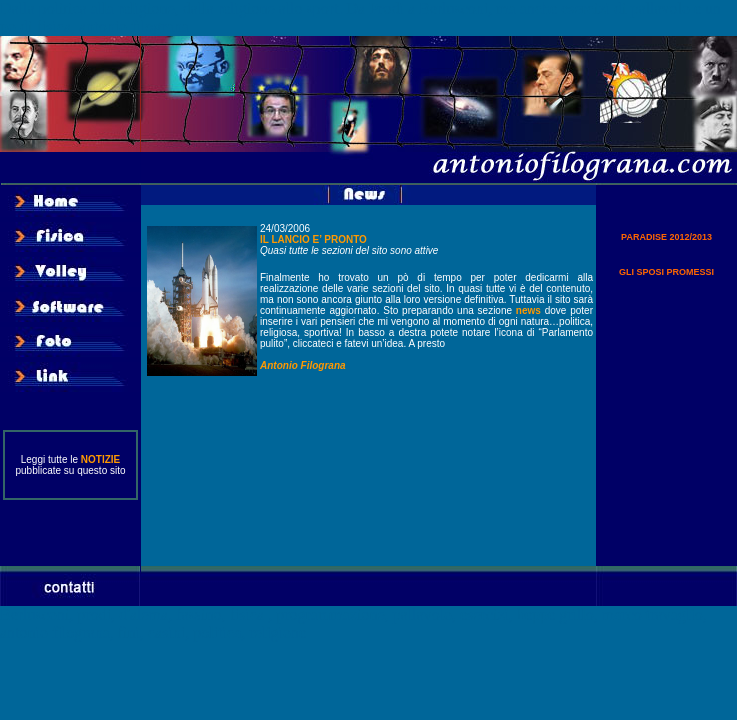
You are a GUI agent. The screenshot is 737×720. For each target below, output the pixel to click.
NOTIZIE (100, 459)
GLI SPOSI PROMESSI (666, 272)
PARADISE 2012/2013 (666, 237)
